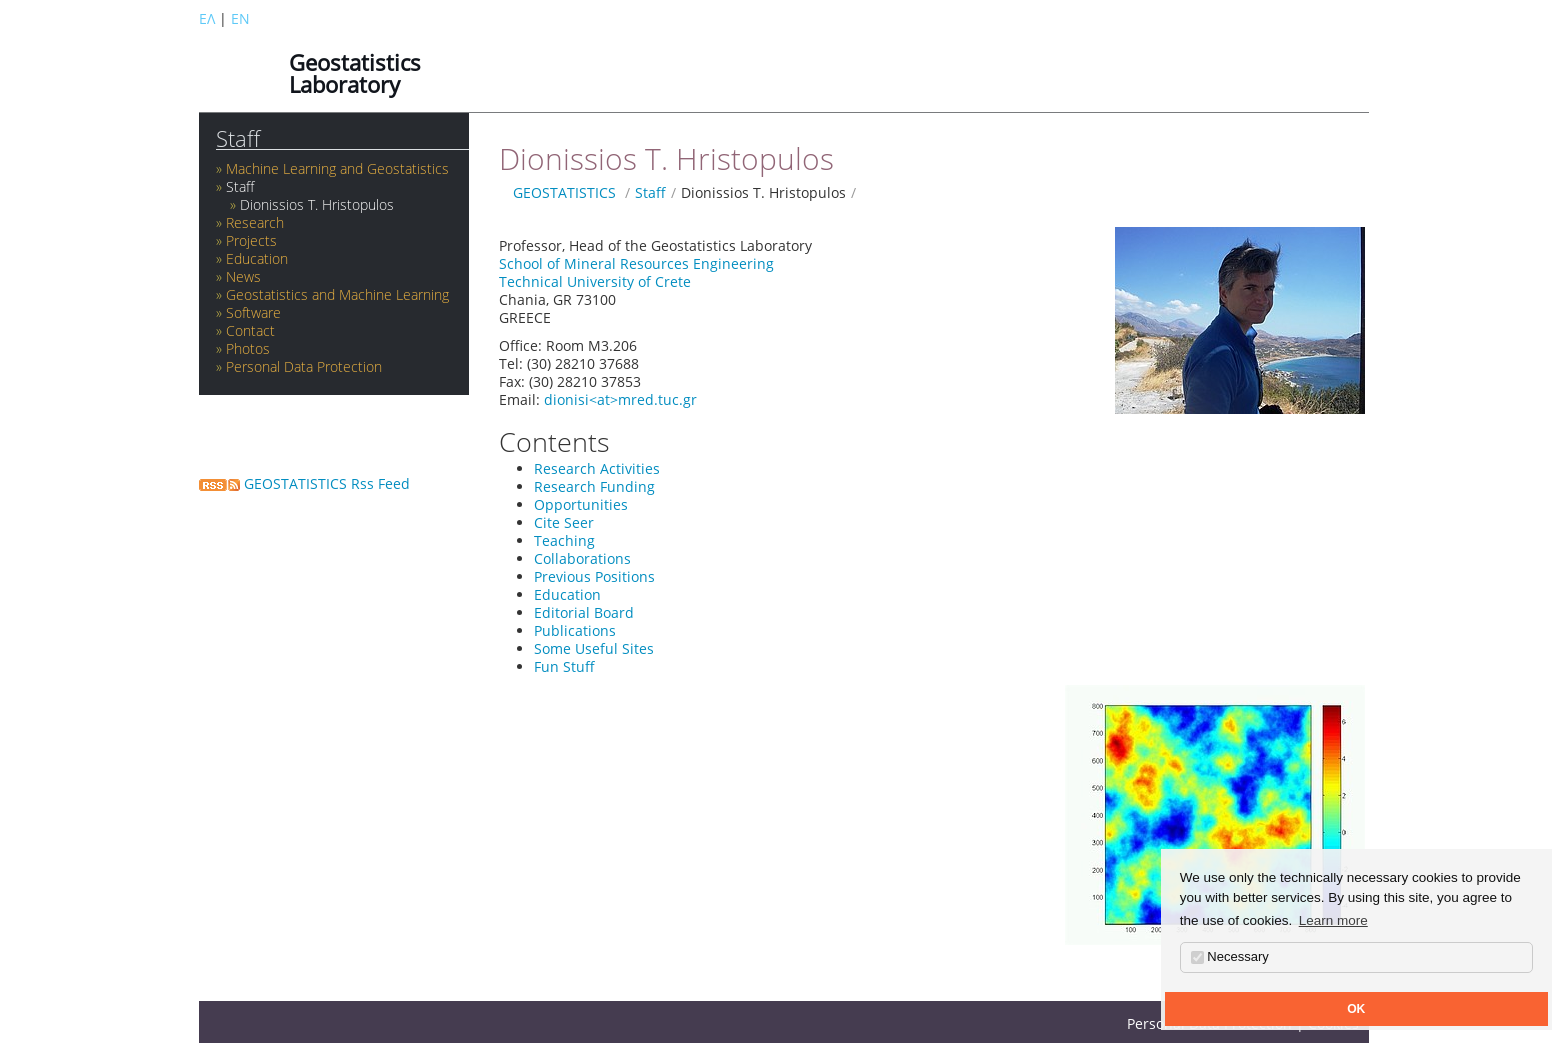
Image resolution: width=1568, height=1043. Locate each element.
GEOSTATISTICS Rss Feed (304, 483)
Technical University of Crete (595, 281)
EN (240, 18)
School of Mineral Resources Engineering (636, 263)
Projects (251, 240)
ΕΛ (207, 18)
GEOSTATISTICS (564, 192)
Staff (238, 138)
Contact (250, 330)
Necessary (1230, 956)
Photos (248, 348)
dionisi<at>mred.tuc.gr (620, 399)
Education (257, 258)
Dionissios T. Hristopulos (317, 204)
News (243, 276)
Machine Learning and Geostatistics (337, 168)
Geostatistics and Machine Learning (337, 294)
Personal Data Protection (304, 366)
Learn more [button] (1333, 920)
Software (253, 312)
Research (255, 222)
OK (1356, 1009)
